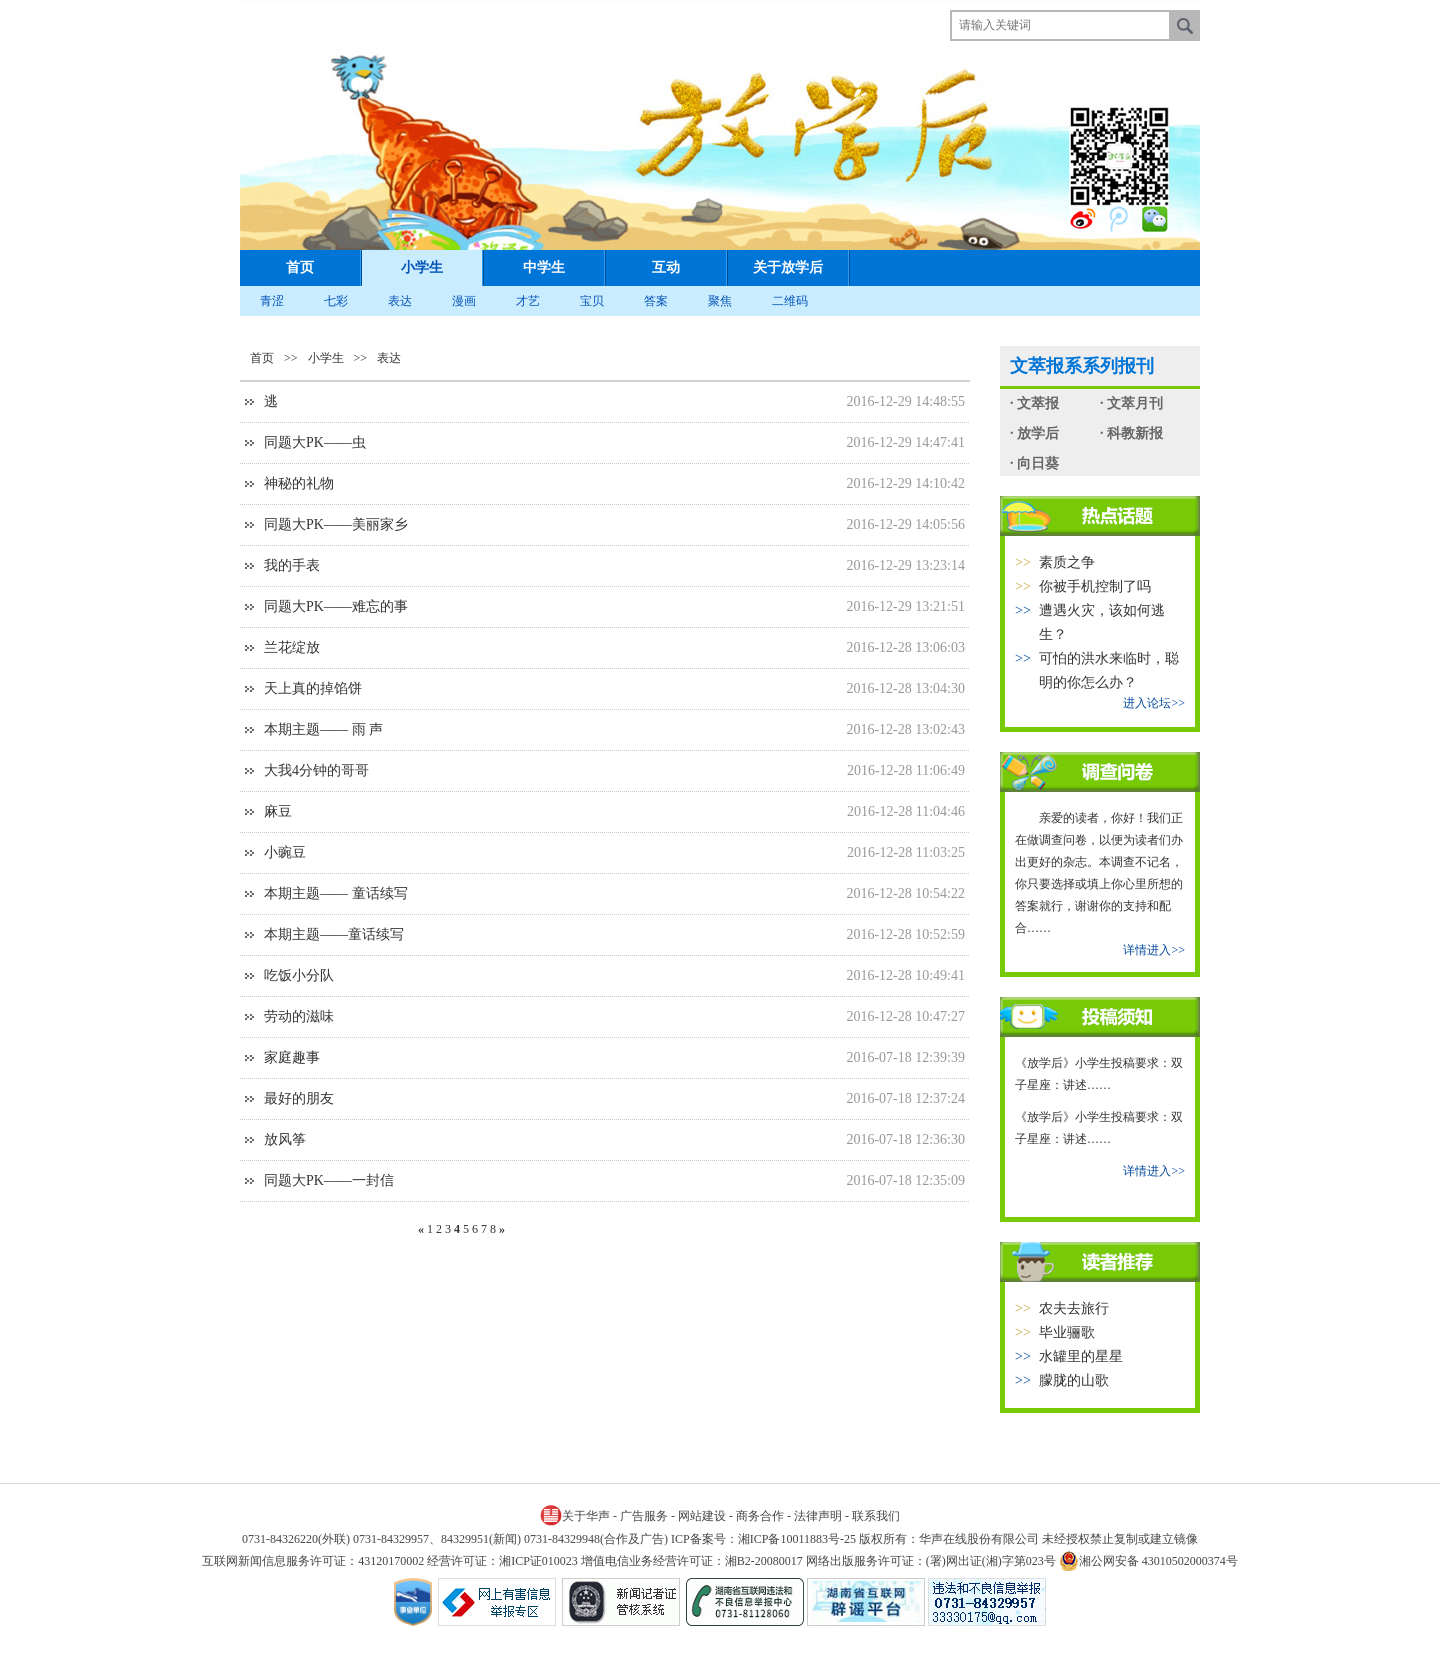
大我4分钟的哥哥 (316, 770)
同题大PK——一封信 (329, 1180)
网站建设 (702, 1516)
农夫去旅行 (1074, 1308)
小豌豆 (285, 852)
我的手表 (292, 565)
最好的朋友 (299, 1098)
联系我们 (876, 1516)
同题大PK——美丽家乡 (336, 524)
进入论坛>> (1154, 703)
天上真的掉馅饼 (313, 688)
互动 (666, 267)
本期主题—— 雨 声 (323, 729)
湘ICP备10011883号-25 (797, 1539)
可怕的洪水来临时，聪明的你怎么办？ (1109, 670)
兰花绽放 (292, 647)
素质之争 (1067, 562)
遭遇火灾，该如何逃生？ (1102, 622)
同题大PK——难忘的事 (336, 606)
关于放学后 (788, 267)
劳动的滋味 (299, 1016)
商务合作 (760, 1516)
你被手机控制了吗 (1095, 586)
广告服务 (644, 1516)
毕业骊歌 (1067, 1332)
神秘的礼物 (299, 483)
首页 (300, 267)
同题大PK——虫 (315, 442)
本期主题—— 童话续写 (336, 893)
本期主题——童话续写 (334, 934)
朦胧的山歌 (1074, 1380)
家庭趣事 (292, 1057)
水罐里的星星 (1081, 1356)
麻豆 (278, 811)
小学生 (422, 267)
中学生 (544, 267)
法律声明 (818, 1516)
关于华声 (575, 1515)
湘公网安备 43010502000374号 (1148, 1561)
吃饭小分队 (299, 975)
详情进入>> (1154, 950)
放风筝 (285, 1139)
